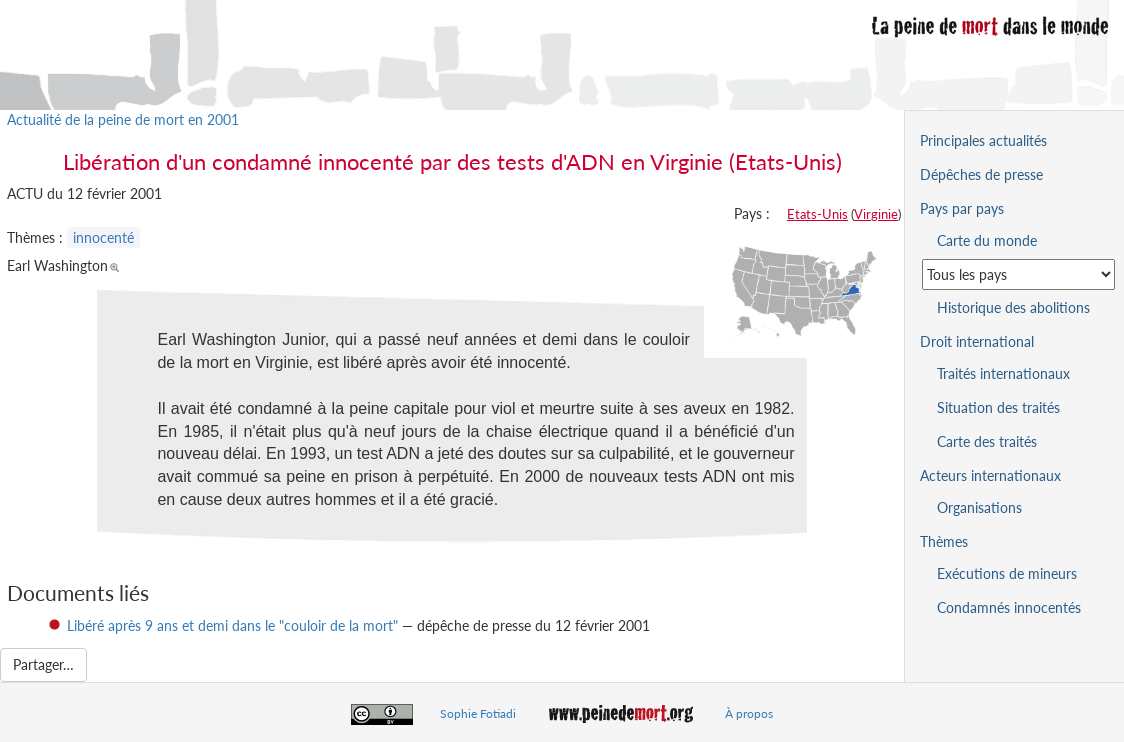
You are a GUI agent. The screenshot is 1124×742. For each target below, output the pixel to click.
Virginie (876, 214)
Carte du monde (987, 240)
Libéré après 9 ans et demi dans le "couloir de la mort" (232, 625)
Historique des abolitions (1013, 307)
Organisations (979, 507)
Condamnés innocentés (1009, 607)
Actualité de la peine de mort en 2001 (123, 119)
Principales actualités (983, 140)
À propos (749, 713)
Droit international (977, 341)
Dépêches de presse (981, 174)
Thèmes (944, 541)
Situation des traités (998, 407)
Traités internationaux (1003, 373)
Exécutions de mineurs (1007, 573)
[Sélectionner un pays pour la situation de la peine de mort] (1018, 274)
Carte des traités (987, 441)
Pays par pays (962, 208)
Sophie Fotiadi (478, 713)
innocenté (103, 237)
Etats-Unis (817, 214)
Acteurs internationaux (990, 475)
